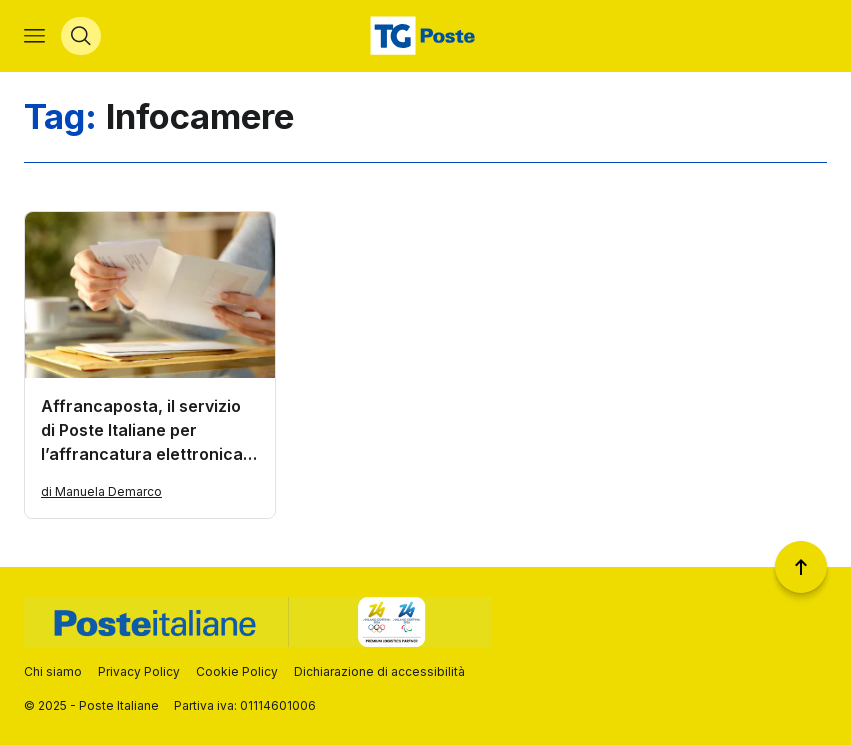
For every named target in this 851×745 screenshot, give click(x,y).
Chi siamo (53, 671)
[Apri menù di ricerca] (81, 36)
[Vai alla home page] (425, 36)
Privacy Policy (139, 671)
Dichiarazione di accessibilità (379, 671)
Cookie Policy (237, 671)
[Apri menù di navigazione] (34, 36)
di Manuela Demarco (101, 491)
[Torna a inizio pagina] (801, 567)
